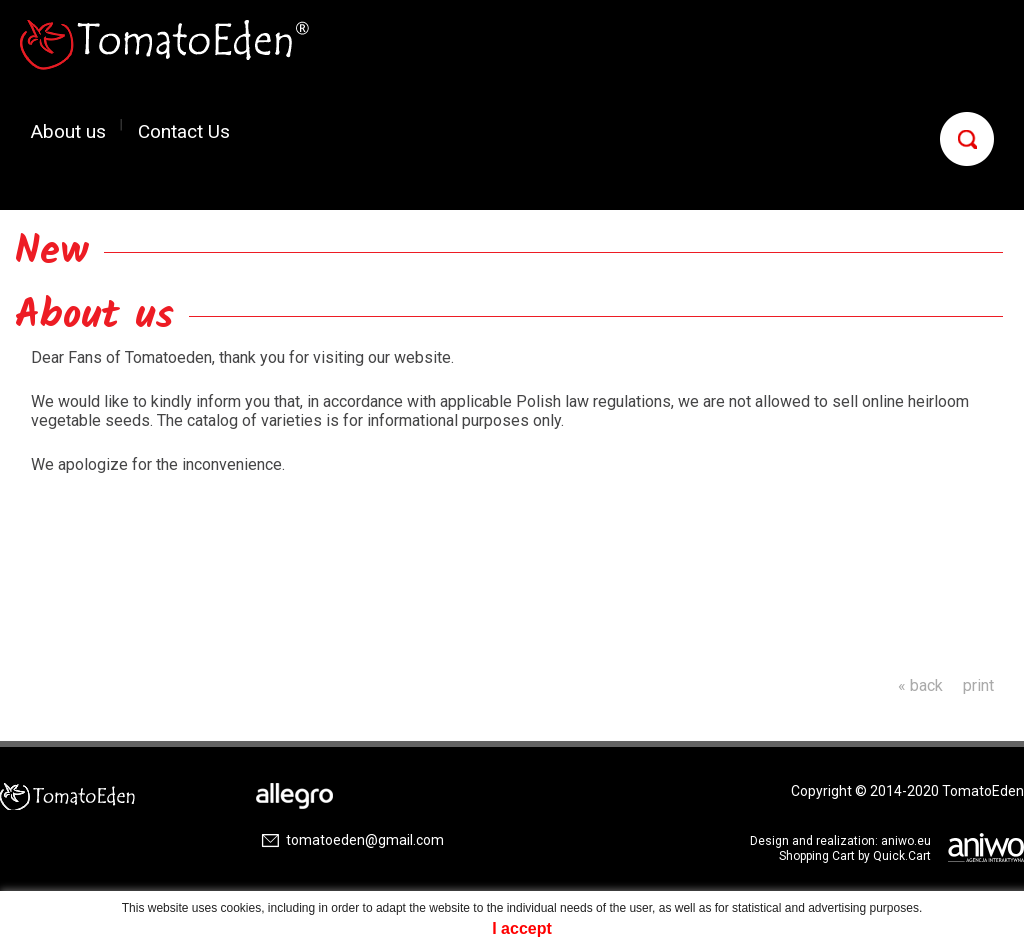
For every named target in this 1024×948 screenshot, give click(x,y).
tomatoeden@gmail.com (365, 840)
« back (920, 685)
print (978, 685)
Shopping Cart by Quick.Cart (855, 856)
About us (68, 130)
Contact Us (184, 130)
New (52, 252)
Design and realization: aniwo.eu (840, 841)
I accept (522, 928)
